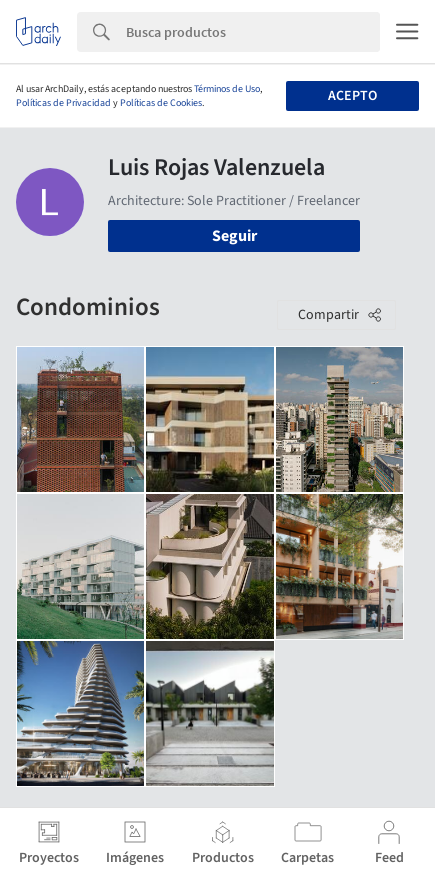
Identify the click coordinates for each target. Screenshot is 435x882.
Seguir (234, 236)
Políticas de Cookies (161, 103)
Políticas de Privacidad (63, 103)
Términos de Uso (227, 89)
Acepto (352, 96)
